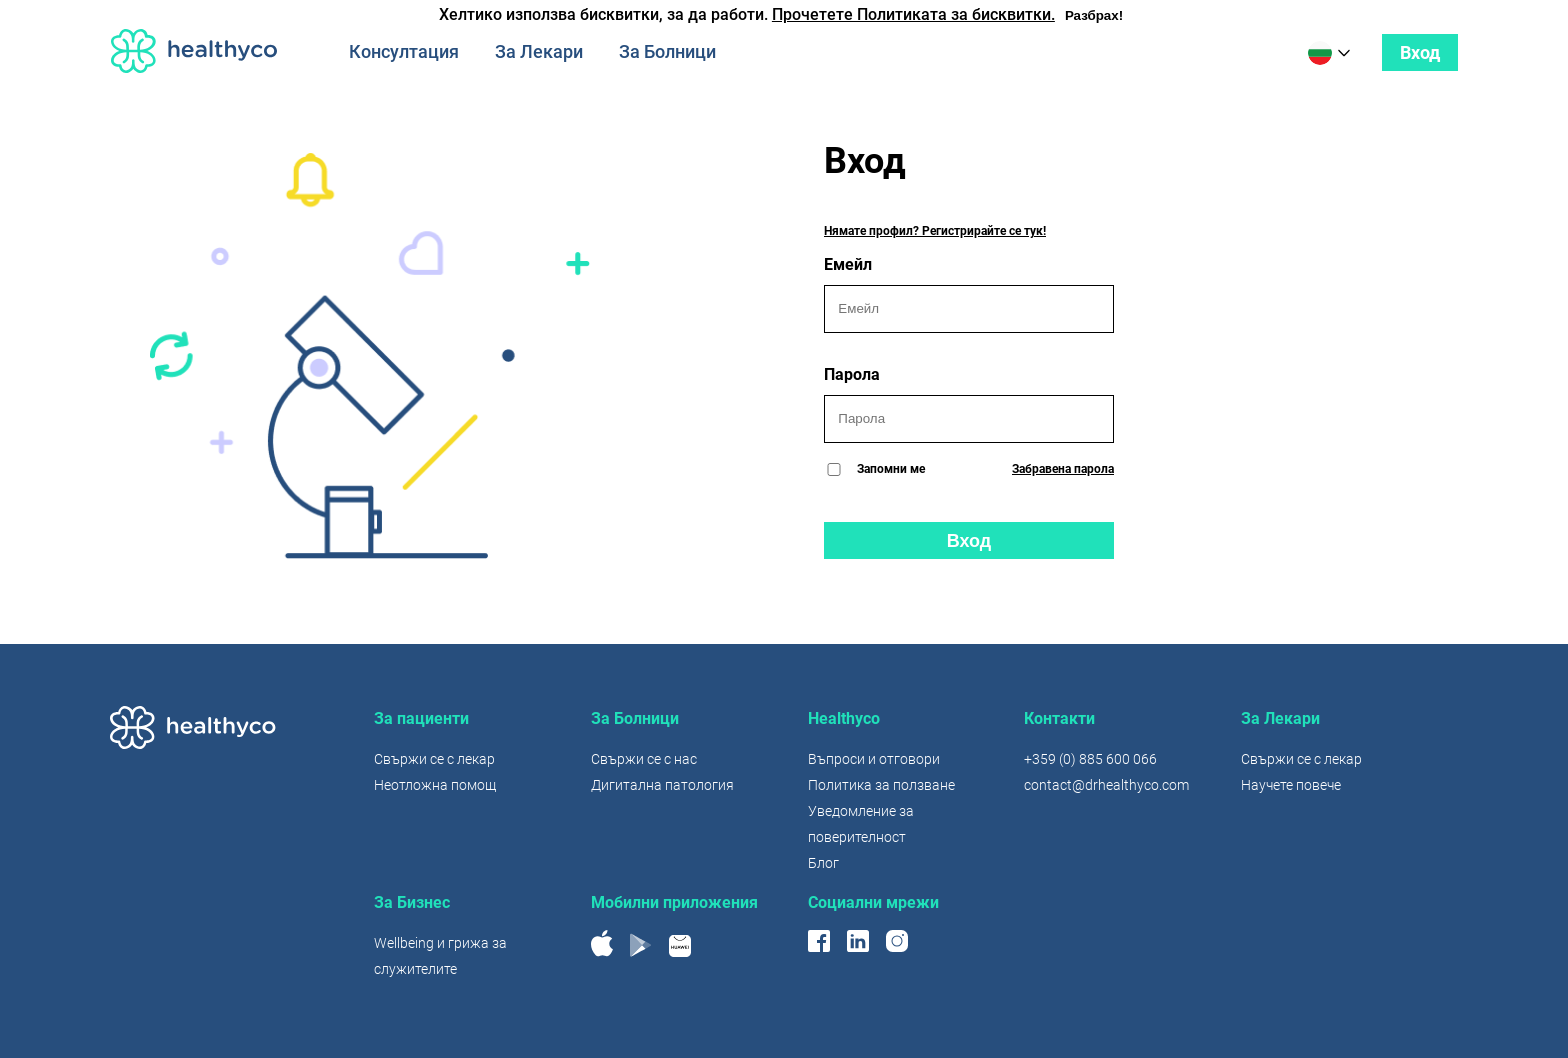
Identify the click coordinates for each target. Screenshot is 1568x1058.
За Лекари (539, 51)
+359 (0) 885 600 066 (1090, 759)
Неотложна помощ (435, 785)
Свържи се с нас (644, 759)
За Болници (667, 51)
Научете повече (1291, 785)
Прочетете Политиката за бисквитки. (913, 14)
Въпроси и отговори (874, 759)
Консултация (404, 51)
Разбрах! (1094, 15)
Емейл (969, 294)
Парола (969, 404)
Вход (1420, 52)
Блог (823, 863)
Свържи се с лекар (434, 759)
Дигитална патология (662, 785)
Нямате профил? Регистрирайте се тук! (935, 231)
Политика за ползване (881, 785)
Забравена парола (1063, 469)
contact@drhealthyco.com (1106, 785)
